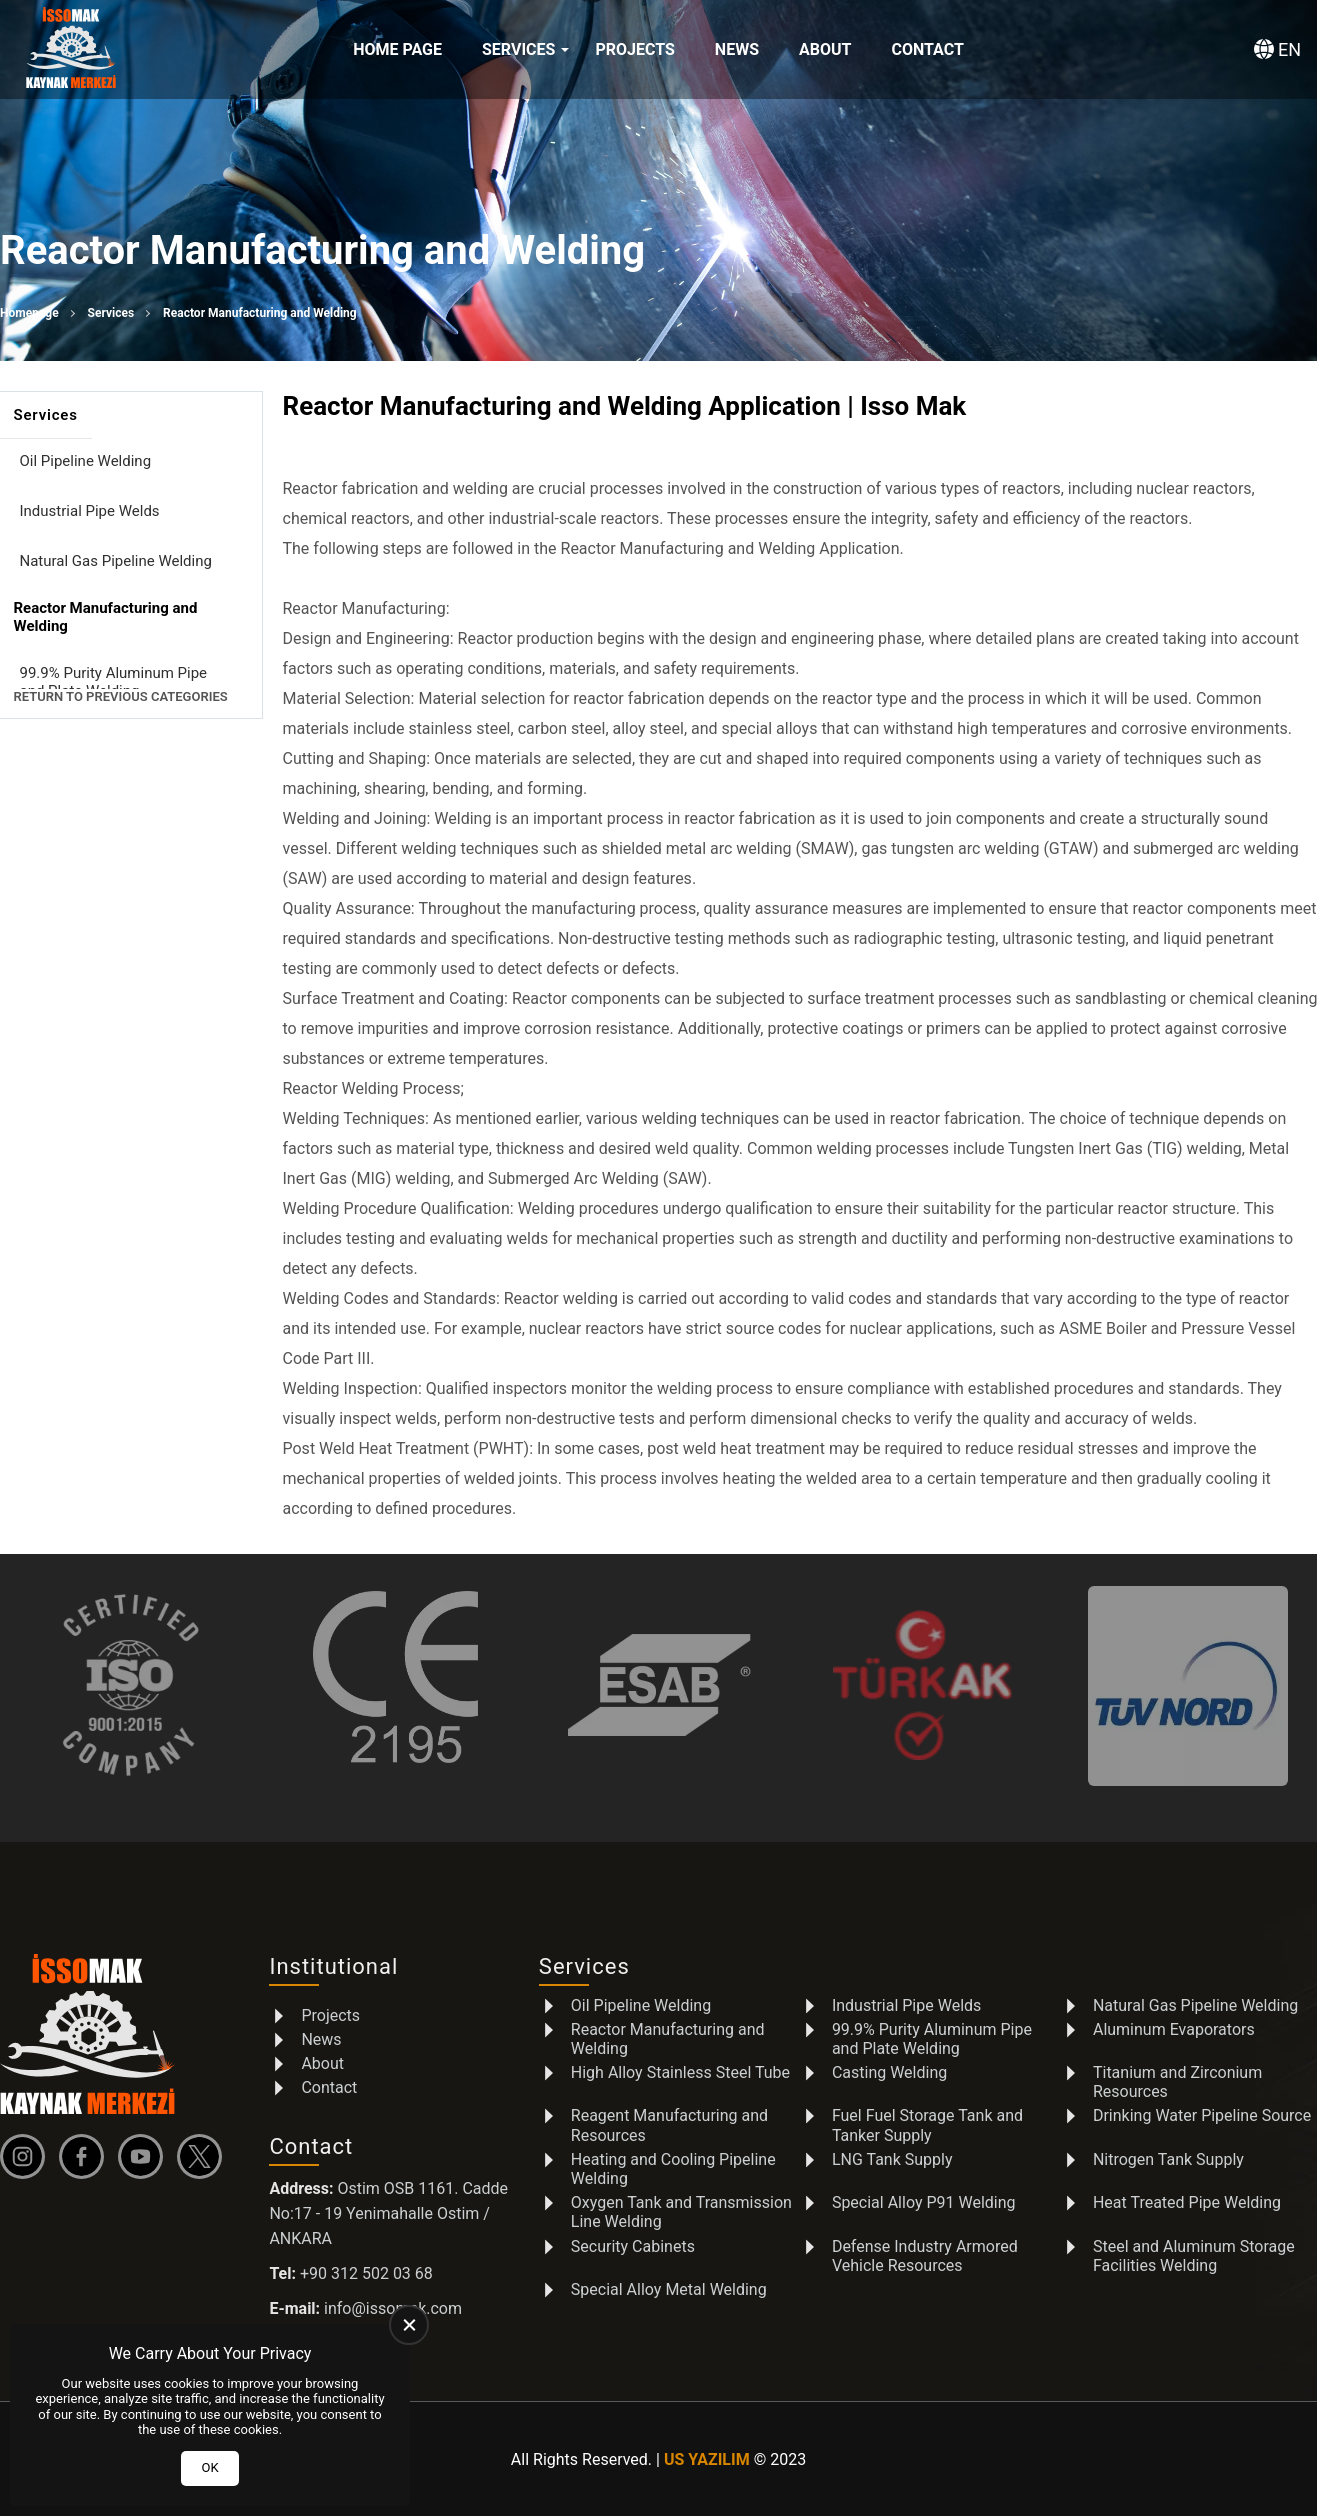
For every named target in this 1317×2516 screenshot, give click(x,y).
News (737, 49)
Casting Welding (889, 2072)
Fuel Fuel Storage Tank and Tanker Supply (927, 2125)
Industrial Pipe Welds (90, 511)
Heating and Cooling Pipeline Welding (673, 2169)
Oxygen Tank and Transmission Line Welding (681, 2212)
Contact (927, 49)
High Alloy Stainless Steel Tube (680, 2072)
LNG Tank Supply (892, 2159)
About (825, 49)
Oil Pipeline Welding (86, 461)
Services (518, 49)
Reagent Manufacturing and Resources (669, 2125)
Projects (634, 49)
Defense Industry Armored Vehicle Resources (925, 2255)
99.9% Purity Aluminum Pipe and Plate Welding (114, 682)
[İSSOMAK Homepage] (71, 50)
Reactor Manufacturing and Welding (668, 2038)
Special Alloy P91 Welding (924, 2202)
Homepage (29, 313)
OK (209, 2467)
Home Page (397, 49)
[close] (409, 2325)
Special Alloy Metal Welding (669, 2289)
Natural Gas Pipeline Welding (116, 561)
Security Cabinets (633, 2245)
